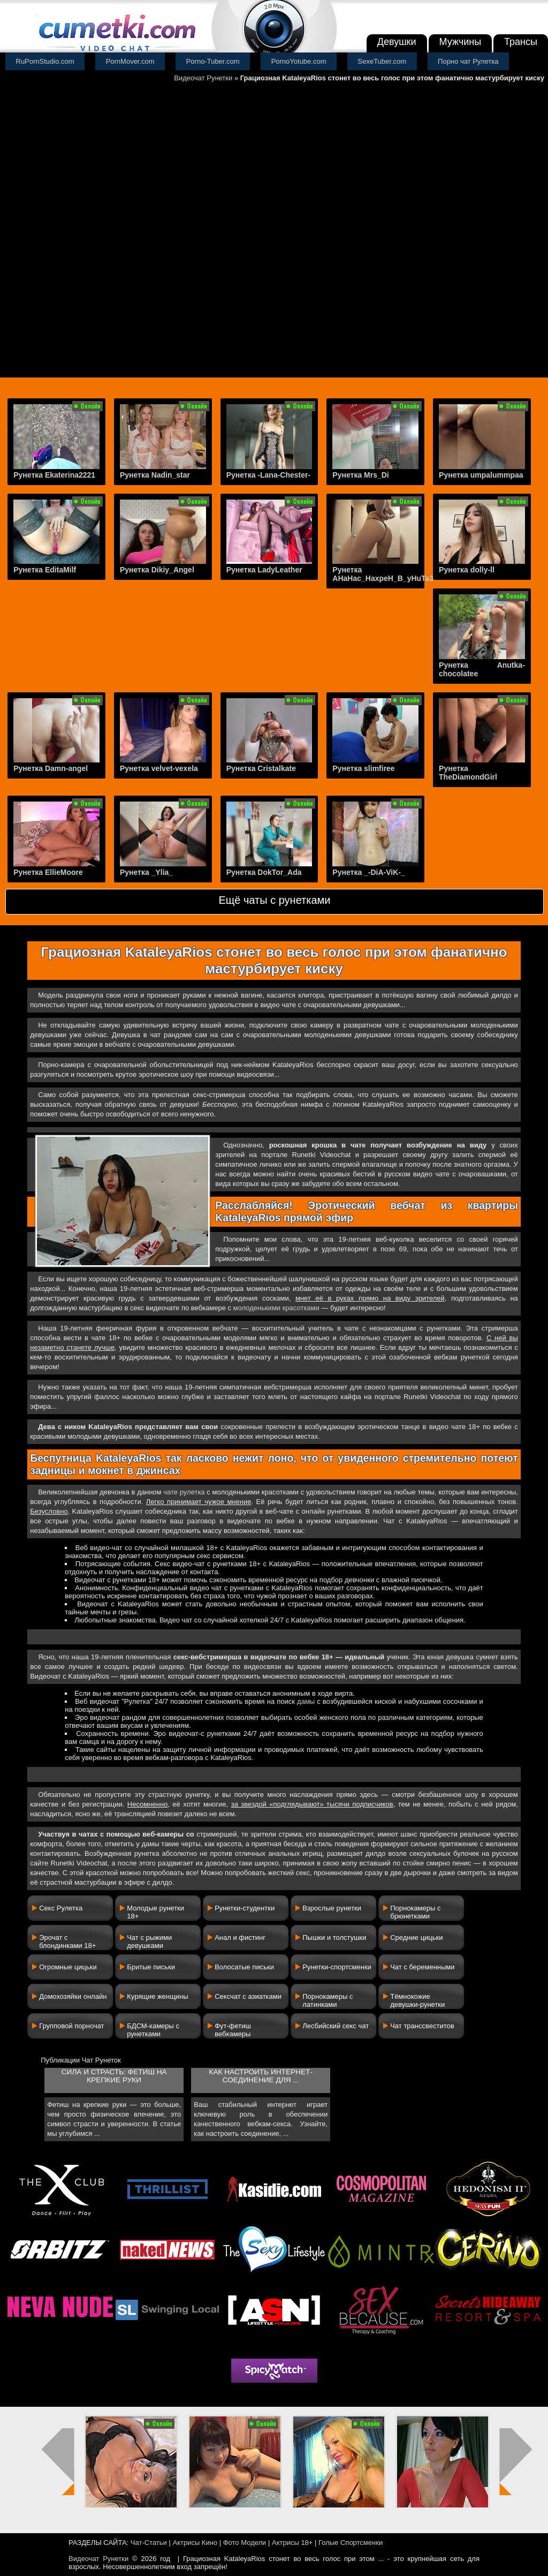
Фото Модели (245, 2543)
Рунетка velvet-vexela (159, 768)
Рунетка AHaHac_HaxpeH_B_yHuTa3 (382, 574)
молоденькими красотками (276, 1308)
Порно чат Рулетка (468, 61)
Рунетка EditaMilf (44, 569)
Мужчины (460, 41)
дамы (306, 1701)
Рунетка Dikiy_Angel (157, 569)
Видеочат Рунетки (203, 78)
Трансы (520, 41)
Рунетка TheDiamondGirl (468, 772)
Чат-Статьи (149, 2543)
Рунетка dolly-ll (466, 569)
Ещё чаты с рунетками (274, 900)
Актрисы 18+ (292, 2543)
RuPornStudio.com (45, 61)
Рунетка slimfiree (363, 768)
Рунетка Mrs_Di (360, 475)
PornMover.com (130, 61)
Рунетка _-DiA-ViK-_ (368, 872)
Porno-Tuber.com (213, 61)
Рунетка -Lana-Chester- (268, 475)
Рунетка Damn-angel (50, 768)
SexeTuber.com (382, 61)
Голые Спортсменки (350, 2543)
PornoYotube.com (298, 61)
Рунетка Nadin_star (155, 475)
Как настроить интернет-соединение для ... (260, 2076)
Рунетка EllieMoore (48, 872)
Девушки (396, 41)
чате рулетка (183, 1492)
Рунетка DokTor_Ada (264, 872)
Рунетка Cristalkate (261, 768)
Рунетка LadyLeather (264, 569)
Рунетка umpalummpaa (481, 475)
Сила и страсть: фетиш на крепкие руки (114, 2076)
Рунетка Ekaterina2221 (54, 475)
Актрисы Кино (194, 2543)
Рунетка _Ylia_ (146, 872)
